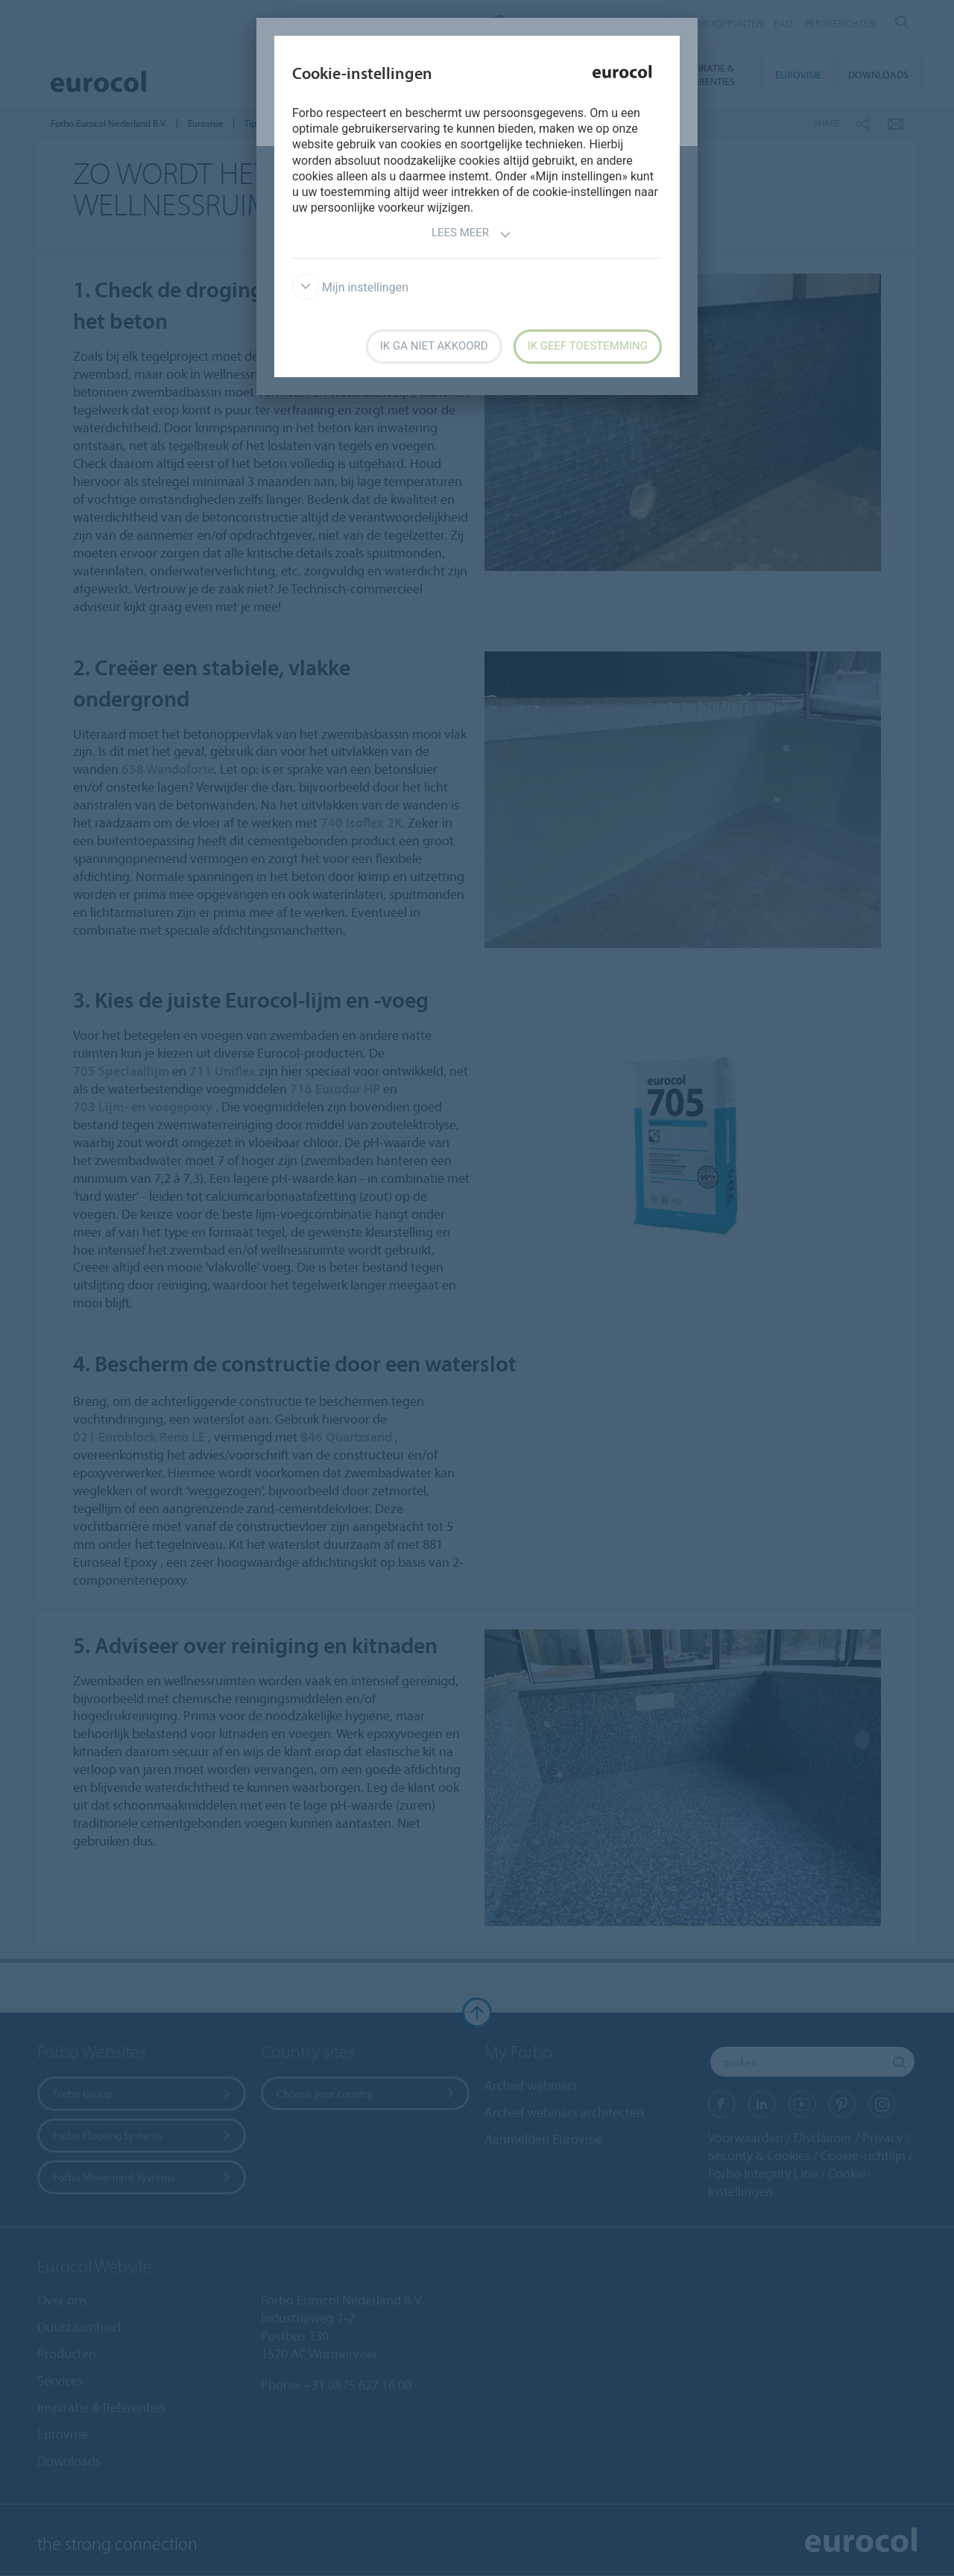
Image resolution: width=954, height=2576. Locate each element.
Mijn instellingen (350, 287)
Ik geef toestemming (588, 346)
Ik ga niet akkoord (434, 346)
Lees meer (471, 234)
